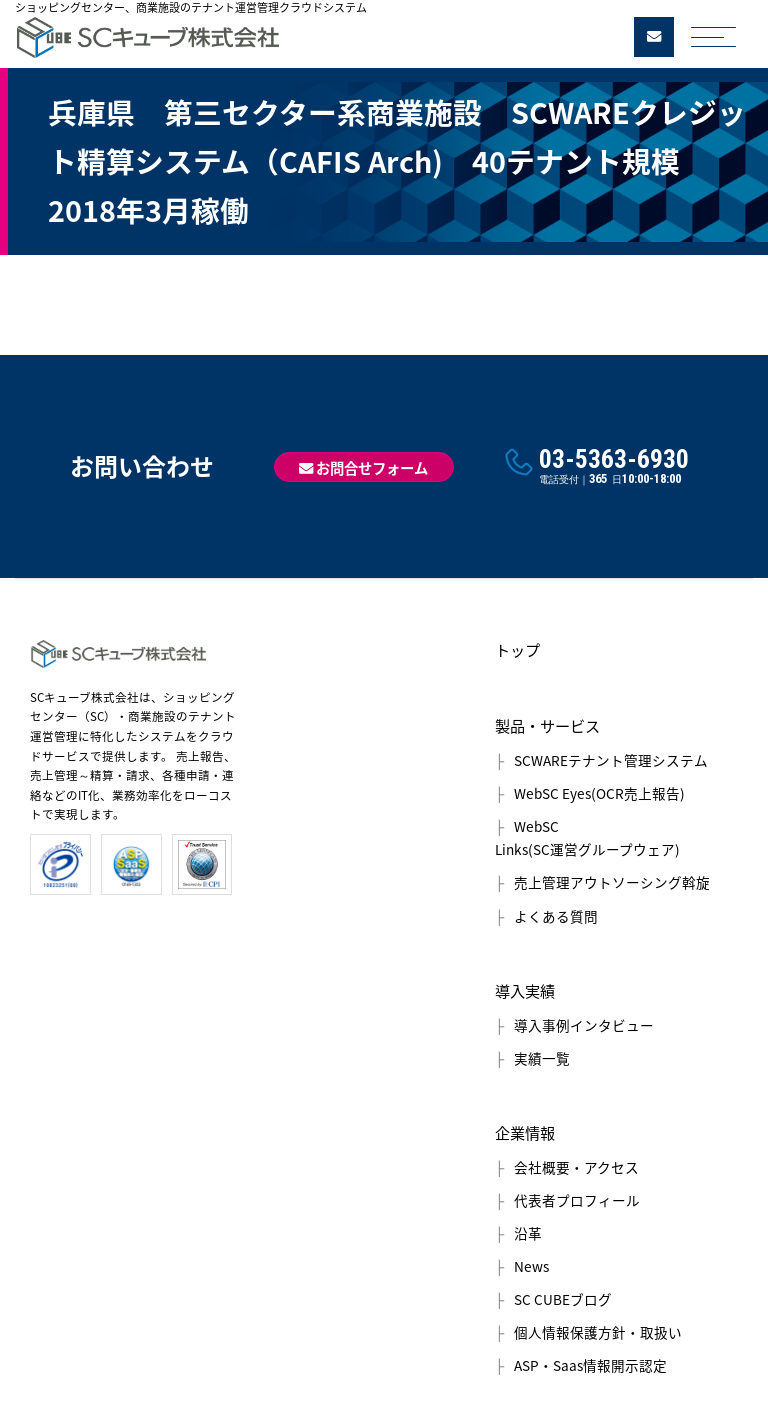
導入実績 (525, 990)
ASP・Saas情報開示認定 (590, 1365)
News (531, 1266)
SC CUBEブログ (563, 1299)
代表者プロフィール (577, 1200)
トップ (517, 649)
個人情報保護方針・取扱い (598, 1332)
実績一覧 (542, 1058)
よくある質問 (556, 916)
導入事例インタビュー (584, 1025)
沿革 (528, 1233)
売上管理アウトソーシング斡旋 (612, 882)
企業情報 (525, 1132)
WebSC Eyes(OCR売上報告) (599, 793)
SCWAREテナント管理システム (611, 760)
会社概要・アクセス (576, 1167)
